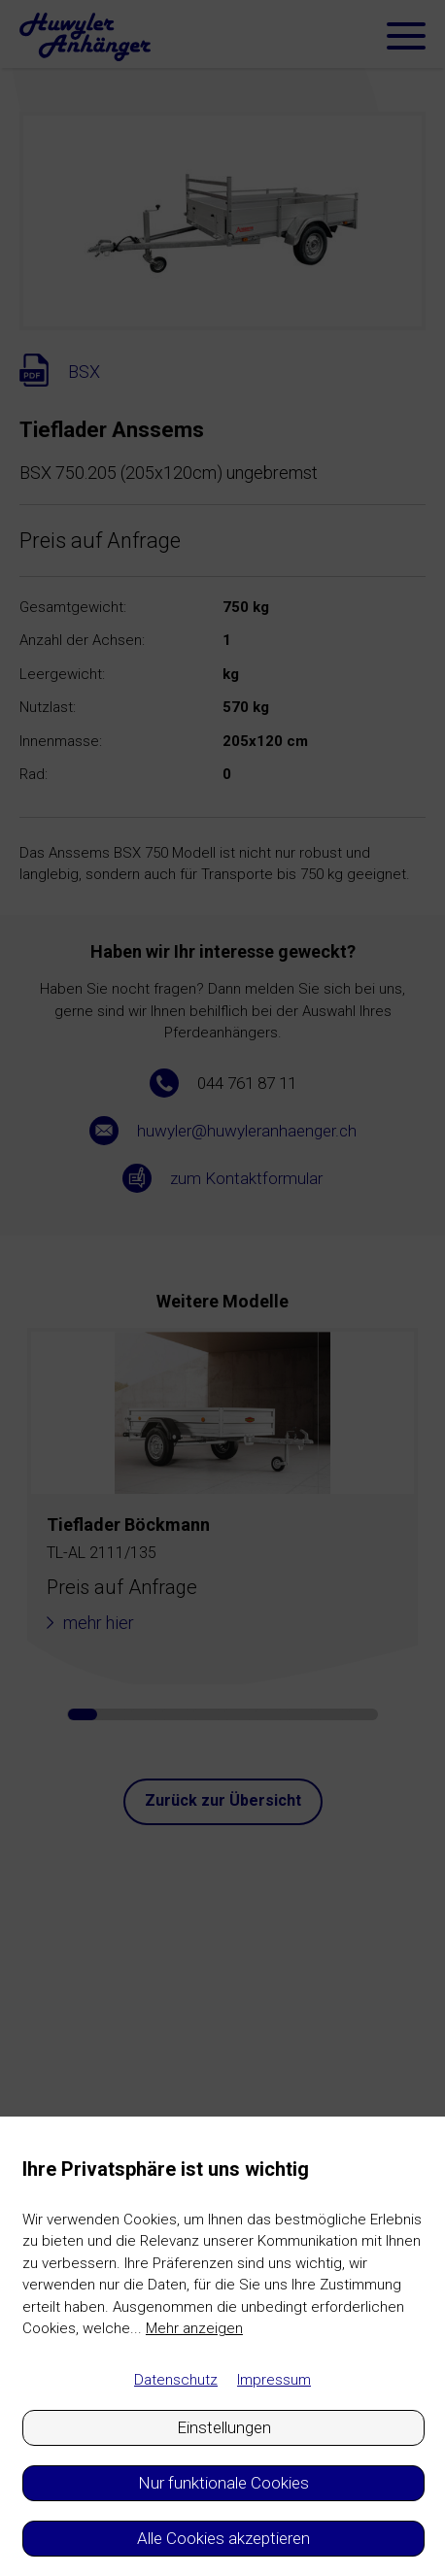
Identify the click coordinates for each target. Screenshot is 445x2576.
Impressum (274, 2380)
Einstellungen (224, 2427)
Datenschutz (176, 2380)
